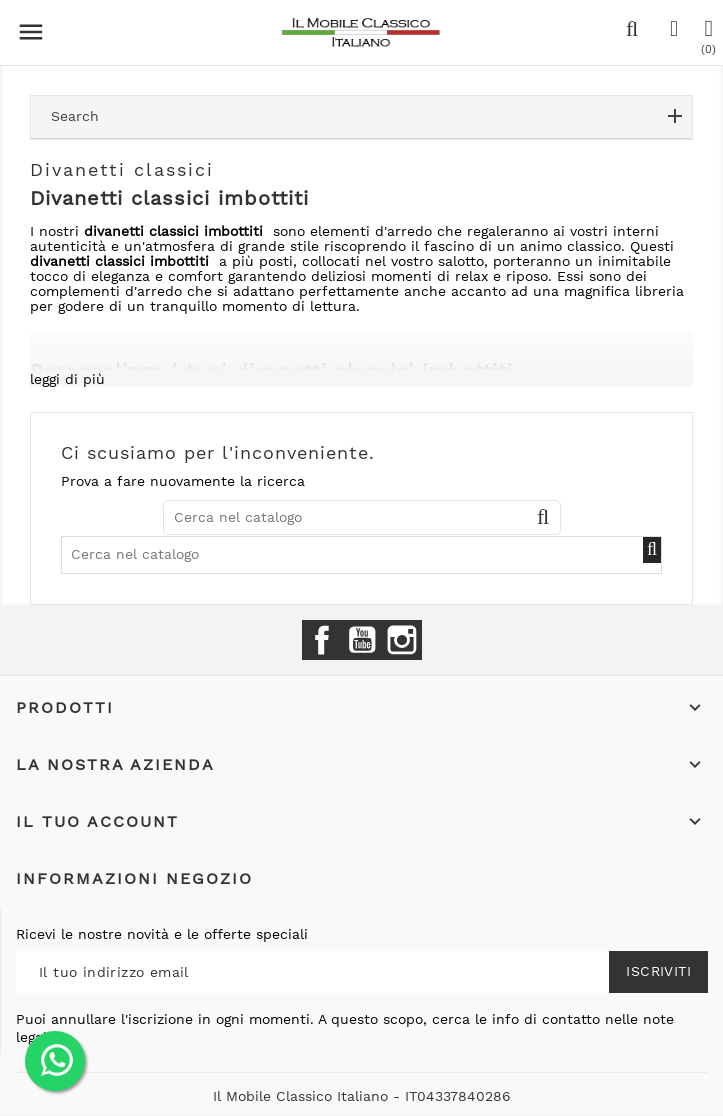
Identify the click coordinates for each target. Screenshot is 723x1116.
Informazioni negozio (134, 878)
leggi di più (67, 379)
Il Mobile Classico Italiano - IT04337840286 (362, 1096)
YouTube (362, 640)
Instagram (402, 640)
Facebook (322, 640)
